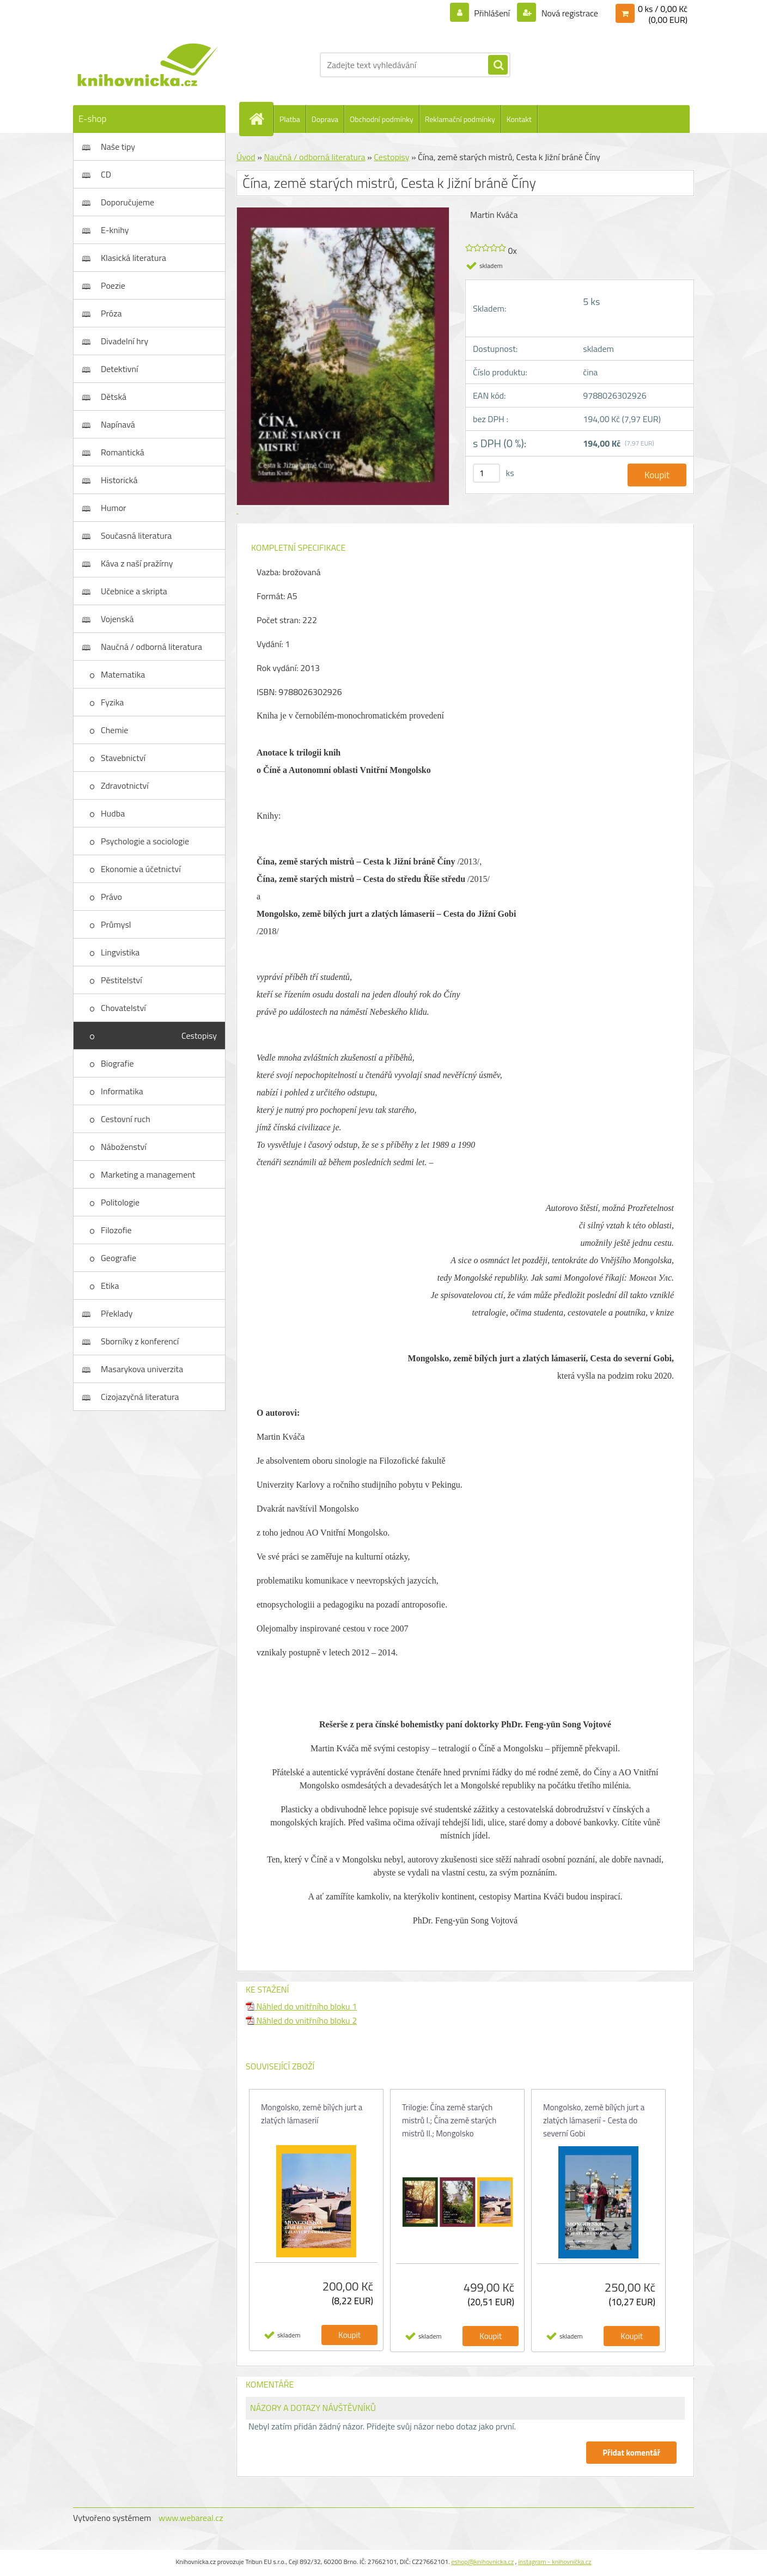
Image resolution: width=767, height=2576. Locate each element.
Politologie (120, 1202)
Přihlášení (492, 13)
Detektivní (119, 368)
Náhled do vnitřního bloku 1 (301, 2006)
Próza (111, 313)
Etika (110, 1285)
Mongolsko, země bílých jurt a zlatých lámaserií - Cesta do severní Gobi (593, 2120)
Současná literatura (136, 535)
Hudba (113, 813)
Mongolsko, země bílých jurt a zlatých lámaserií (311, 2114)
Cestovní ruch (125, 1118)
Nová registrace (568, 13)
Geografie (118, 1257)
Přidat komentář (631, 2452)
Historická (119, 479)
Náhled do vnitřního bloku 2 (301, 2020)
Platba (289, 119)
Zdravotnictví (125, 785)
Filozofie (116, 1230)
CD (106, 174)
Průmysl (116, 924)
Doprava (325, 119)
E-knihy (115, 229)
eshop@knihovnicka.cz (482, 2561)
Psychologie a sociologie (145, 841)
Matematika (123, 674)
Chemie (114, 729)
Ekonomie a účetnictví (141, 868)
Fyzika (112, 702)
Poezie (113, 285)
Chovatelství (123, 1007)
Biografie (117, 1063)
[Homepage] (260, 118)
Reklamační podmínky (460, 119)
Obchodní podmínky (381, 119)
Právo (111, 896)
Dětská (113, 396)
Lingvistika (120, 952)
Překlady (117, 1313)
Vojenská (117, 618)
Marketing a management (148, 1174)
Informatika (122, 1091)
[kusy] (486, 473)
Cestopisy (199, 1035)
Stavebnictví (123, 757)
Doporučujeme (127, 202)
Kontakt (519, 119)
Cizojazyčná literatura (140, 1396)
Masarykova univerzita (142, 1368)
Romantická (122, 452)
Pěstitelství (121, 979)
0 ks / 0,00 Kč (662, 8)
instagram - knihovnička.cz (554, 2561)
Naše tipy (118, 146)
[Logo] (148, 65)
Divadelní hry (124, 341)
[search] (498, 65)
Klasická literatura (133, 257)
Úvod (245, 156)
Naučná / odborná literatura (151, 646)
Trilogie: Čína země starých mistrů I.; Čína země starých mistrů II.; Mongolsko (449, 2120)
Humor (113, 507)
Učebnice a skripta (134, 591)
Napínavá (118, 424)
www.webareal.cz (191, 2517)
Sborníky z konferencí (140, 1341)
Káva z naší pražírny (137, 563)
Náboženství (124, 1146)
